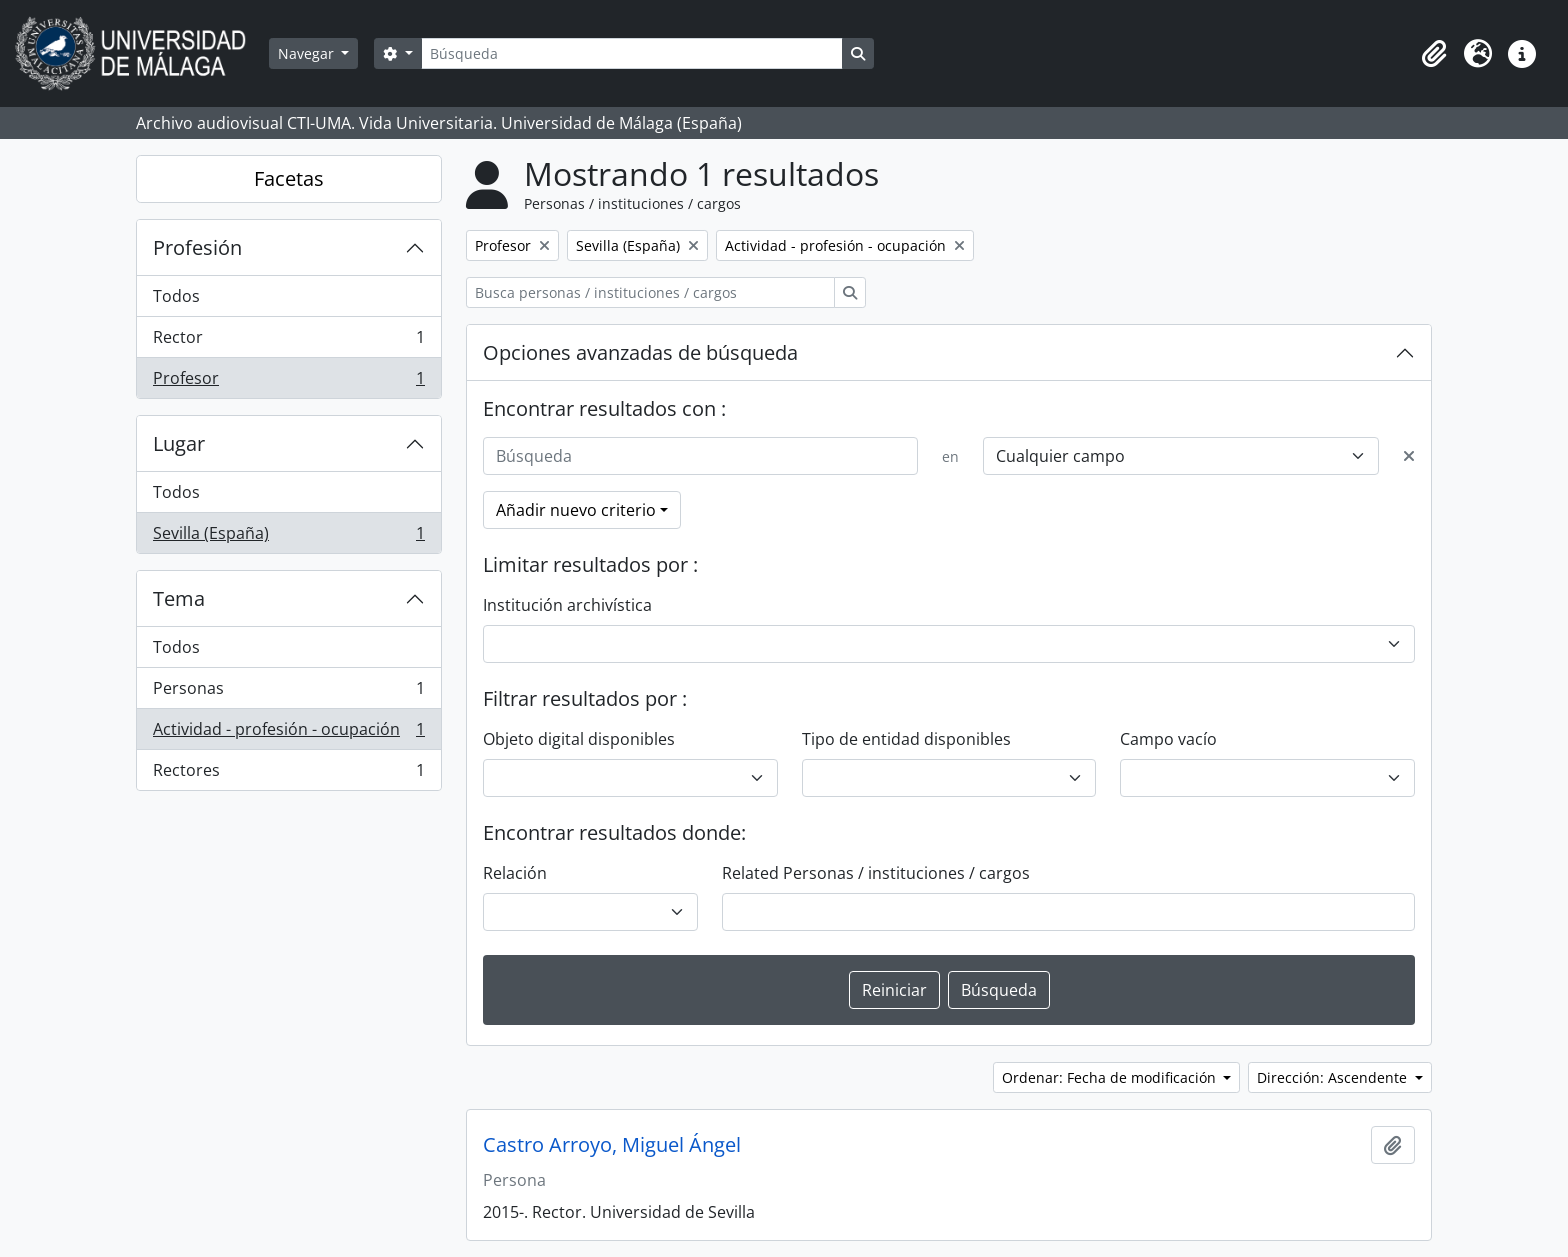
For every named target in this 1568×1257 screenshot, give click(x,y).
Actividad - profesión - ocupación (288, 733)
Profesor (288, 382)
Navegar (308, 53)
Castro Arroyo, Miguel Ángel (612, 1145)
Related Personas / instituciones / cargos (876, 873)
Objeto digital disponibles (579, 739)
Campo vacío (1168, 739)
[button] (1434, 54)
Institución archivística (567, 605)
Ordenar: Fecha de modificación (1111, 1077)
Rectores (288, 774)
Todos (176, 296)
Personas (288, 692)
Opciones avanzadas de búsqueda (640, 352)
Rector (288, 341)
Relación (515, 873)
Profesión (197, 247)
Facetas (289, 178)
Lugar (179, 443)
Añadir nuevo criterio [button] (576, 510)
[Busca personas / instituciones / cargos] (650, 292)
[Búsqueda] (632, 53)
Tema (179, 598)
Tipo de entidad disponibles (906, 739)
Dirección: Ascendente (1334, 1077)
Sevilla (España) (288, 537)
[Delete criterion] (1409, 456)
